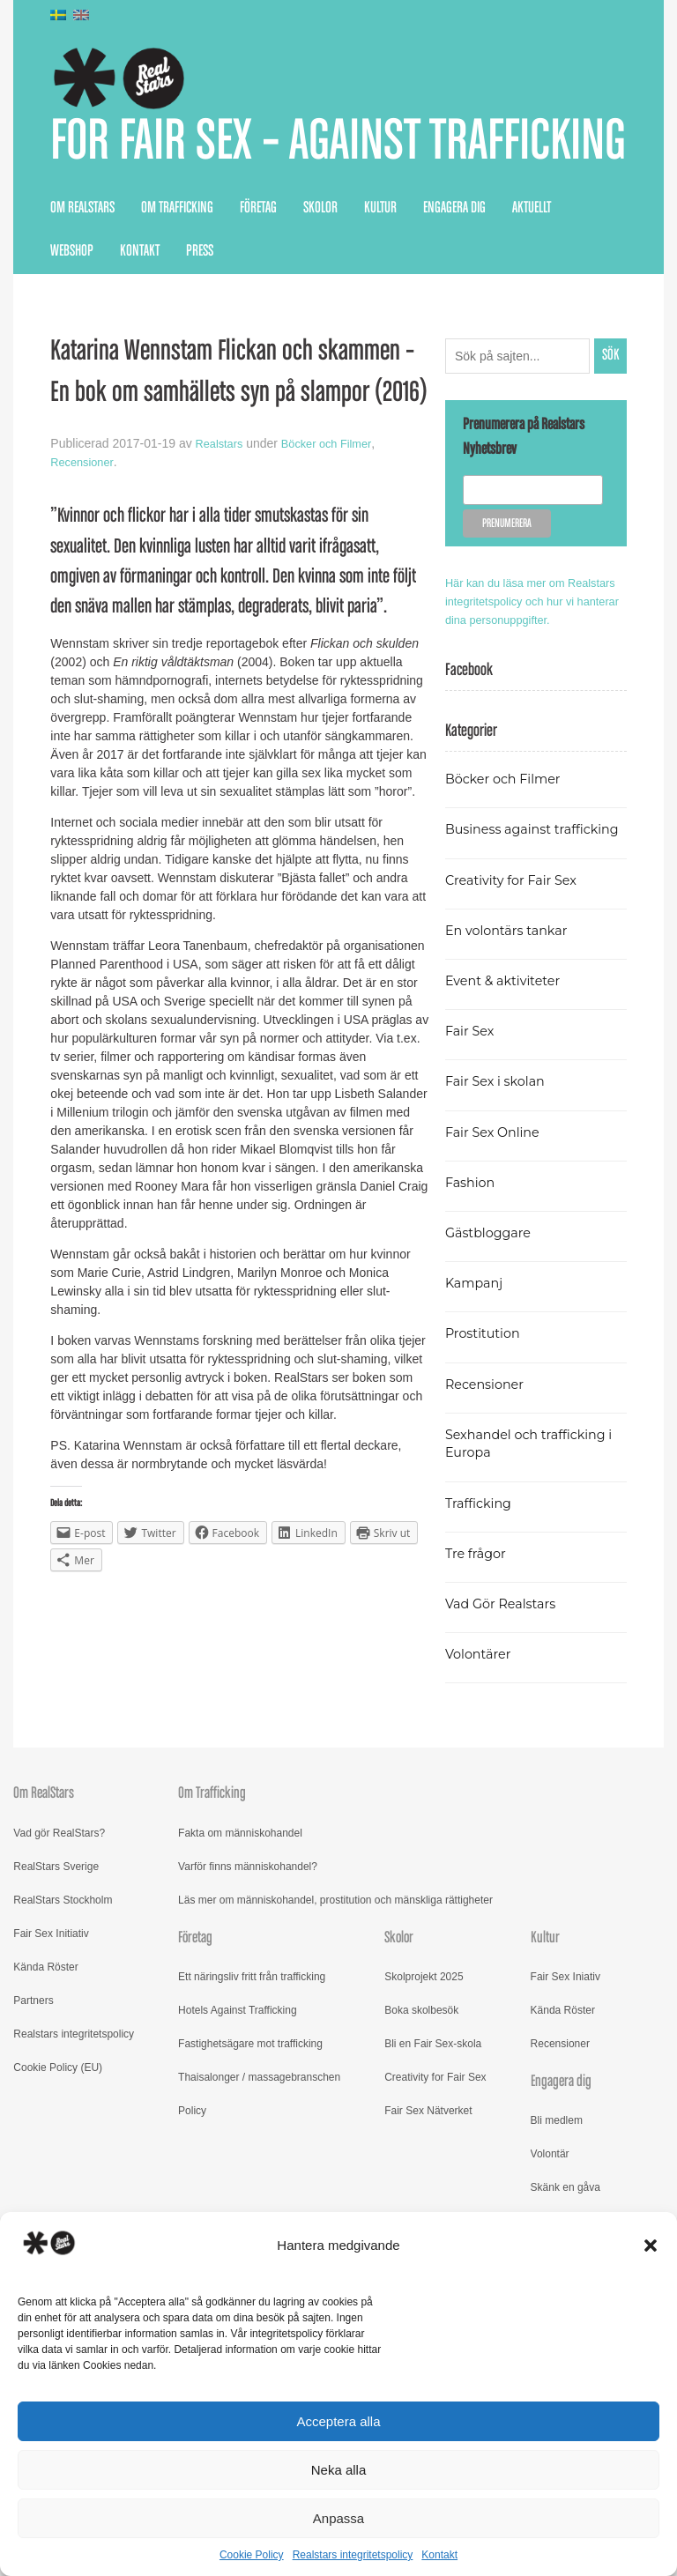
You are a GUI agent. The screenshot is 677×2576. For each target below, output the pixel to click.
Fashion (472, 1292)
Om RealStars (82, 281)
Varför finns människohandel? (247, 1976)
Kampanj (477, 1393)
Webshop (71, 324)
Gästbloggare (492, 1342)
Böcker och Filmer (335, 516)
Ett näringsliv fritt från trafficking (251, 2087)
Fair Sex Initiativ (50, 2043)
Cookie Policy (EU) (57, 2177)
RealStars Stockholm (62, 2009)
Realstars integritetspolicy (353, 2555)
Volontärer (481, 1764)
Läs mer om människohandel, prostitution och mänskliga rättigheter (335, 2009)
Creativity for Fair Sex (517, 989)
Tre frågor (478, 1663)
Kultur (380, 281)
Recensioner (84, 535)
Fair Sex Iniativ (565, 2087)
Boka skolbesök (421, 2120)
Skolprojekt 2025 (423, 2087)
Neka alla (339, 2469)
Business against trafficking (503, 929)
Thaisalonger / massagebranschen (259, 2187)
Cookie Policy (251, 2555)
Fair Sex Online (497, 1241)
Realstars (222, 516)
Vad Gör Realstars (506, 1713)
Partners (33, 2110)
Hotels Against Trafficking (237, 2120)
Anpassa (338, 2518)
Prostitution (486, 1443)
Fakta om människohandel (240, 1942)
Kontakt (439, 2555)
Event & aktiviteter (508, 1090)
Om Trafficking (177, 281)
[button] (650, 2245)
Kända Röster (45, 2076)
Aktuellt (531, 281)
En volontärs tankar (512, 1039)
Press (199, 324)
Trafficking (481, 1612)
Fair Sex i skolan (499, 1191)
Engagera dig (454, 281)
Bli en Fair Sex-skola (432, 2154)
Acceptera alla (338, 2421)
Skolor (320, 281)
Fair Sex (472, 1140)
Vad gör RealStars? (59, 1942)
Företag (258, 281)
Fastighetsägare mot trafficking (250, 2154)
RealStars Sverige (56, 1976)
